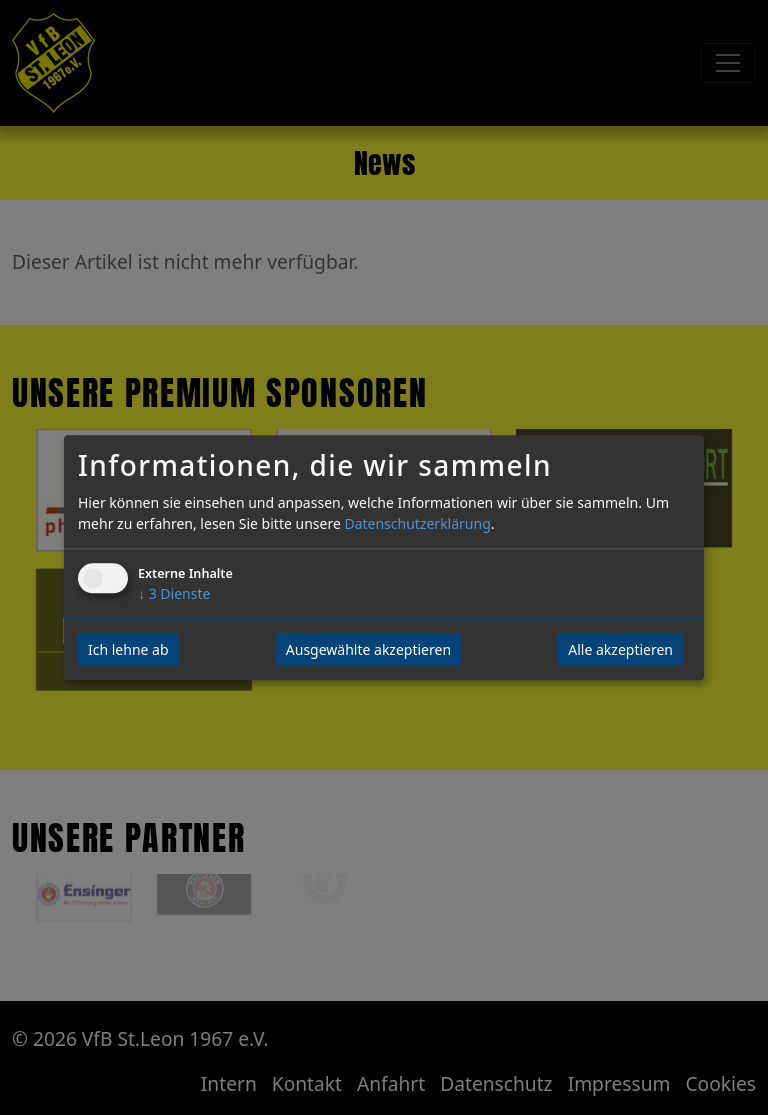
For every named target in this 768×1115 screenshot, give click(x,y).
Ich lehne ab (128, 649)
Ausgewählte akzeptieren (368, 649)
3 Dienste (174, 593)
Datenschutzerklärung (417, 523)
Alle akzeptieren (620, 649)
